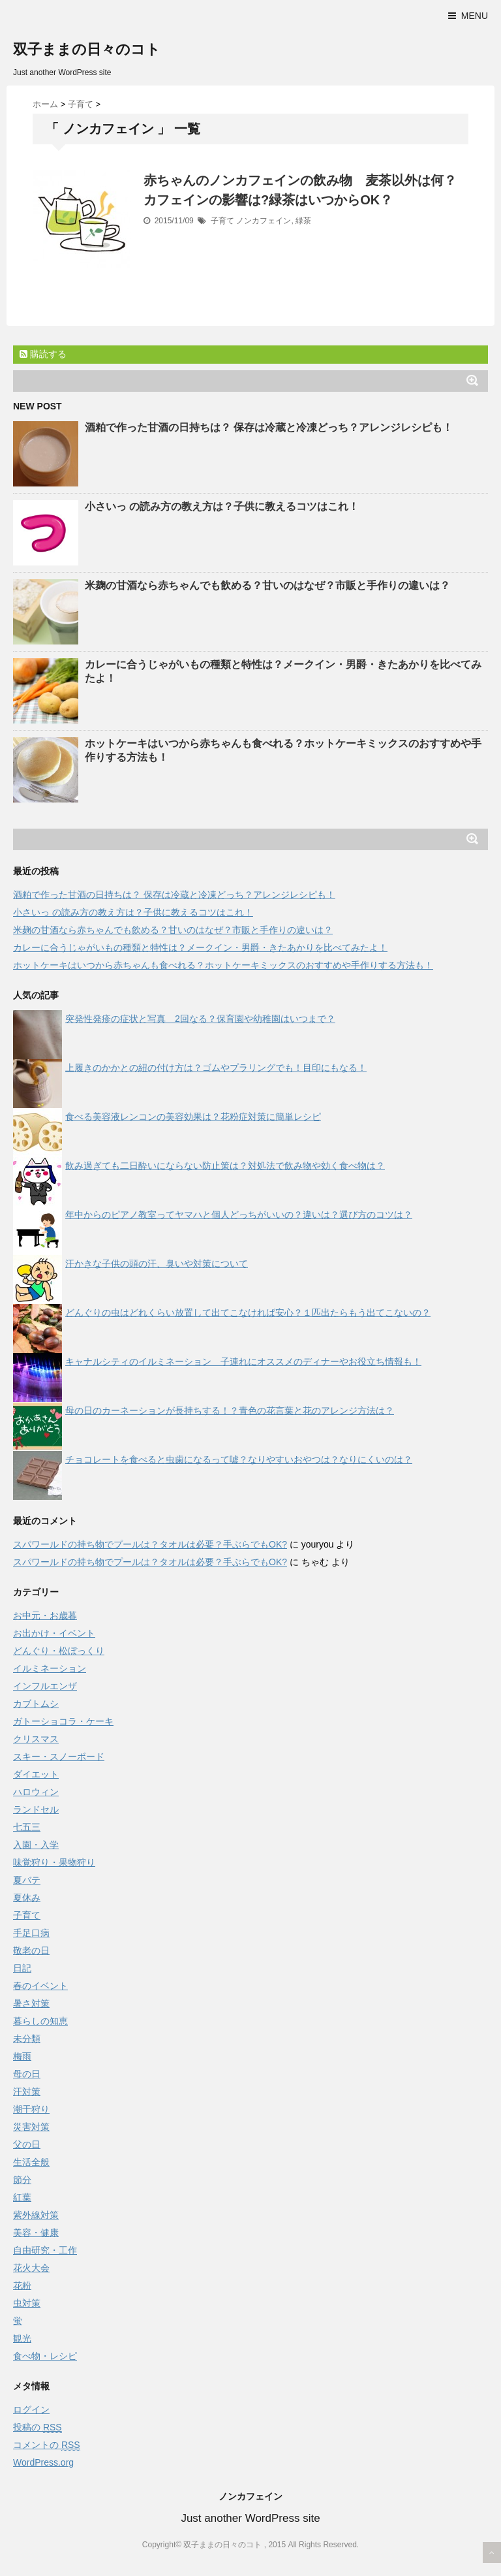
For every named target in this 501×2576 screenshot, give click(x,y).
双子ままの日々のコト (86, 49)
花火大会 (31, 2268)
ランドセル (36, 1809)
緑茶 (303, 220)
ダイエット (36, 1774)
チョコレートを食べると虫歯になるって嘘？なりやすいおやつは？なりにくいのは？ (238, 1459)
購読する (43, 354)
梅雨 (22, 2056)
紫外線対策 (36, 2215)
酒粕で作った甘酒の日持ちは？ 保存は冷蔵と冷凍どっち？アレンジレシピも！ (269, 427)
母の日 (26, 2074)
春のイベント (40, 1985)
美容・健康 (36, 2232)
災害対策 (31, 2127)
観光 (22, 2338)
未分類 (26, 2038)
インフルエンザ (45, 1686)
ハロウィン (36, 1792)
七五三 (26, 1827)
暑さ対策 (31, 2003)
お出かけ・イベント (54, 1633)
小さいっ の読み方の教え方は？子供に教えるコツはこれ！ (222, 506)
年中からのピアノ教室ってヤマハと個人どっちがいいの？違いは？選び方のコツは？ (238, 1214)
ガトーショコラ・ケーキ (63, 1721)
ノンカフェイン (263, 220)
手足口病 (31, 1933)
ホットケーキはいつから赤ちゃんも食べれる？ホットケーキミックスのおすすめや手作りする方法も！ (223, 965)
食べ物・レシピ (45, 2356)
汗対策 (26, 2091)
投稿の (37, 2427)
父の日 (26, 2144)
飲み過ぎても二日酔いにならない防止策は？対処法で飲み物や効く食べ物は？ (225, 1165)
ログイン (31, 2409)
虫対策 (26, 2303)
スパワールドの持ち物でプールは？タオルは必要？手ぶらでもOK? (150, 1544)
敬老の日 (31, 1950)
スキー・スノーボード (58, 1756)
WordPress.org (43, 2462)
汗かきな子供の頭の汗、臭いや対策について (156, 1263)
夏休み (26, 1897)
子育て (222, 220)
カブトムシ (36, 1703)
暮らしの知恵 (40, 2021)
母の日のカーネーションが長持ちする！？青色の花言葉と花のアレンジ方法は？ (229, 1410)
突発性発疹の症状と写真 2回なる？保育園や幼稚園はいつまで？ (200, 1018)
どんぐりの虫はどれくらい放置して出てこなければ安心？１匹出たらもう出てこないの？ (248, 1312)
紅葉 (22, 2197)
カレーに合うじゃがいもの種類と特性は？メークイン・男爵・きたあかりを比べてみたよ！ (200, 947)
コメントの (46, 2445)
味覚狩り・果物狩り (54, 1862)
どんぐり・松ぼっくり (58, 1651)
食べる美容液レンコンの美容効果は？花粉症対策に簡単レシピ (193, 1116)
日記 (22, 1968)
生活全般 (31, 2162)
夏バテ (26, 1880)
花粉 (22, 2285)
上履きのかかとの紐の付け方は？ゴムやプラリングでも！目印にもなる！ (216, 1067)
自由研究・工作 (45, 2250)
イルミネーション (49, 1668)
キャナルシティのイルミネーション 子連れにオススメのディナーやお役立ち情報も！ (243, 1361)
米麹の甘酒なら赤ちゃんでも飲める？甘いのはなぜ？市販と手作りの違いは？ (267, 585)
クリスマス (36, 1739)
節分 (22, 2179)
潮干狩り (31, 2109)
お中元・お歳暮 (45, 1615)
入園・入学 (36, 1844)
